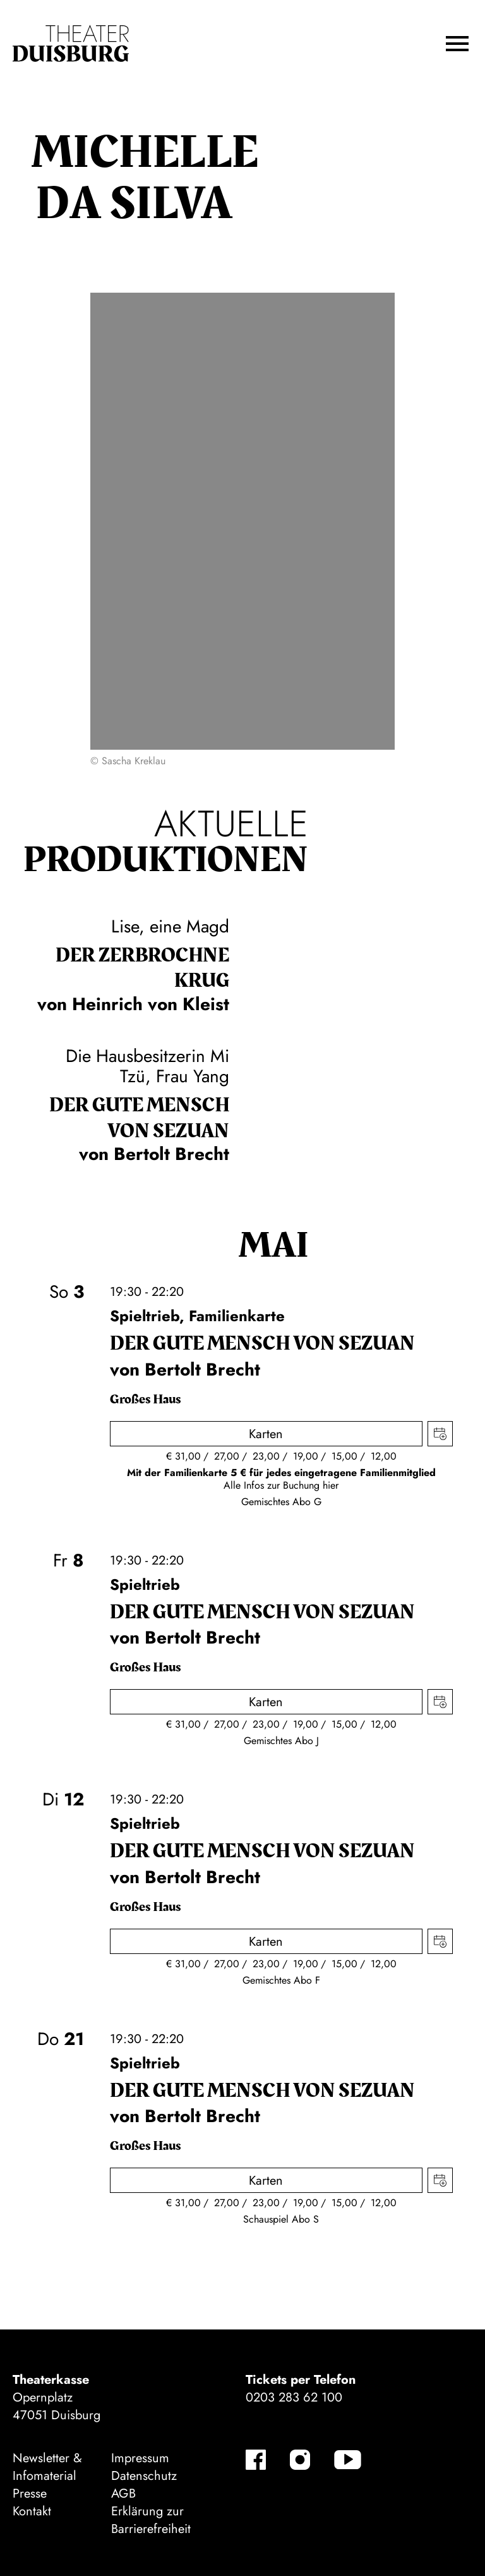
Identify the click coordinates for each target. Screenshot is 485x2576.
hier (330, 1485)
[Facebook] (256, 2460)
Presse (30, 2493)
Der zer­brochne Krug (142, 968)
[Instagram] (300, 2460)
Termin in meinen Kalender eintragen (440, 1433)
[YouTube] (347, 2460)
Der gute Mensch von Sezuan (139, 1118)
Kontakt (32, 2511)
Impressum (140, 2458)
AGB (123, 2493)
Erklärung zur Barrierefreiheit (151, 2520)
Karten (266, 1434)
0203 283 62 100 (294, 2397)
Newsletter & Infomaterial (47, 2467)
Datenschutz (144, 2476)
